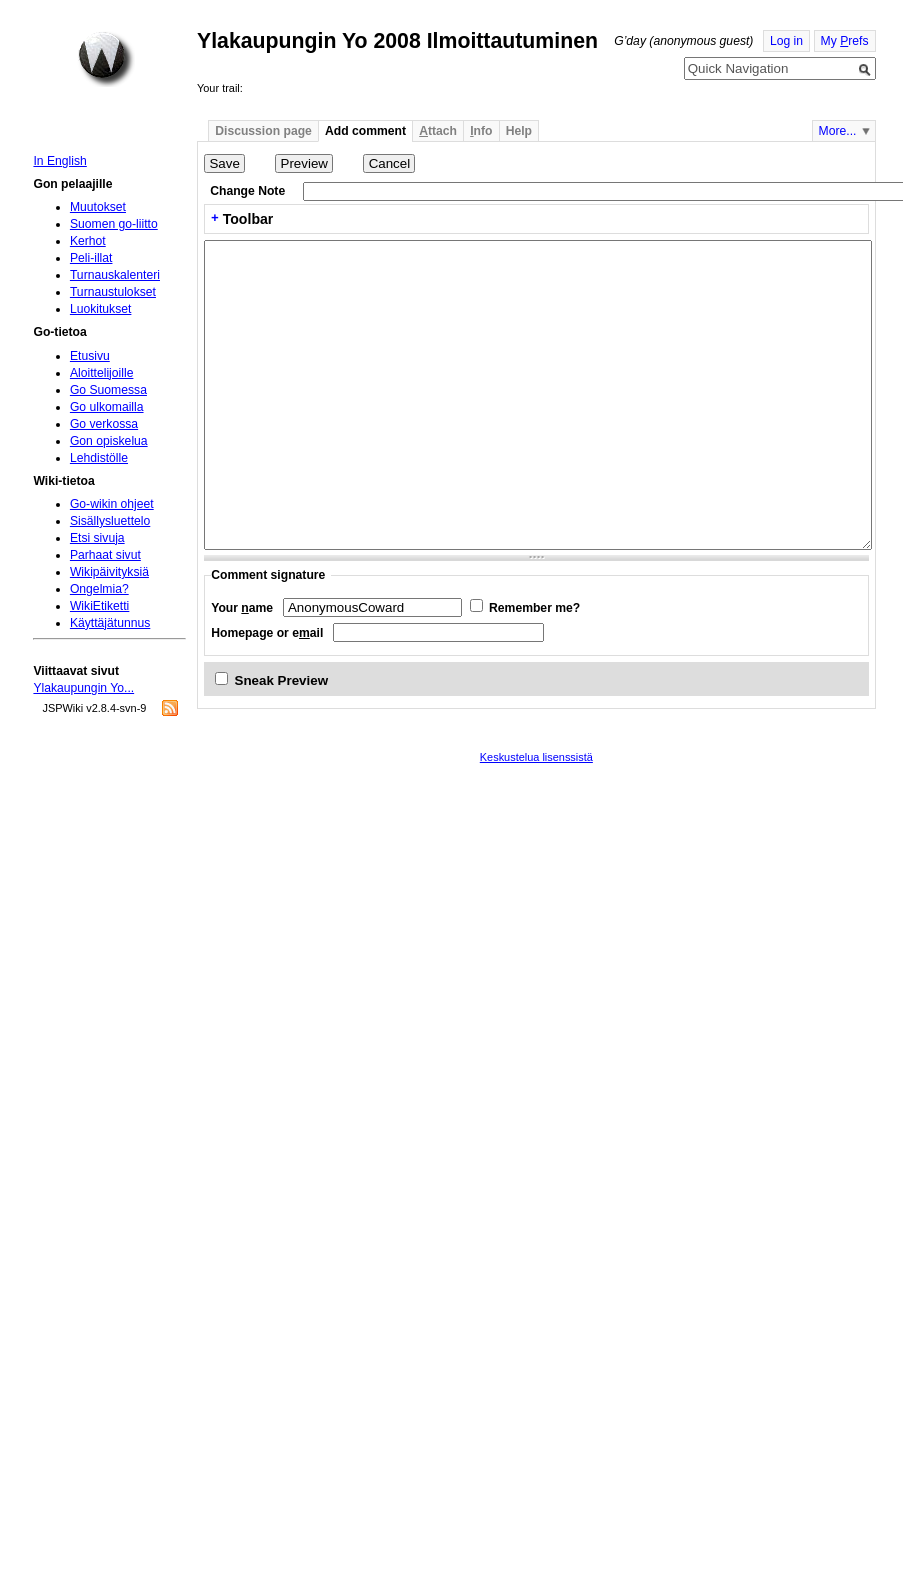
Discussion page (263, 131)
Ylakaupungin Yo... (83, 688)
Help (519, 131)
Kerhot (88, 241)
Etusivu (90, 356)
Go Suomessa (108, 390)
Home (106, 59)
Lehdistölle (99, 458)
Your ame (242, 608)
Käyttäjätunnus (110, 623)
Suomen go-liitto (114, 224)
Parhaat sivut (105, 555)
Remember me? (534, 608)
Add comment (365, 131)
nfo (481, 131)
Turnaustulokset (113, 292)
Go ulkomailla (107, 407)
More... (838, 131)
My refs (845, 41)
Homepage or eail (267, 633)
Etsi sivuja (97, 538)
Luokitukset (101, 309)
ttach (438, 131)
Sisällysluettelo (110, 521)
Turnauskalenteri (115, 275)
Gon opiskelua (109, 441)
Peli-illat (91, 258)
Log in (786, 41)
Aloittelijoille (102, 373)
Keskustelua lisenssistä (536, 757)
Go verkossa (104, 424)
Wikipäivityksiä (109, 572)
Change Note (247, 191)
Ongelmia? (99, 589)
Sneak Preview (282, 680)
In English (59, 161)
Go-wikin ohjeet (112, 504)
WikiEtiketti (99, 606)
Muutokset (98, 207)
